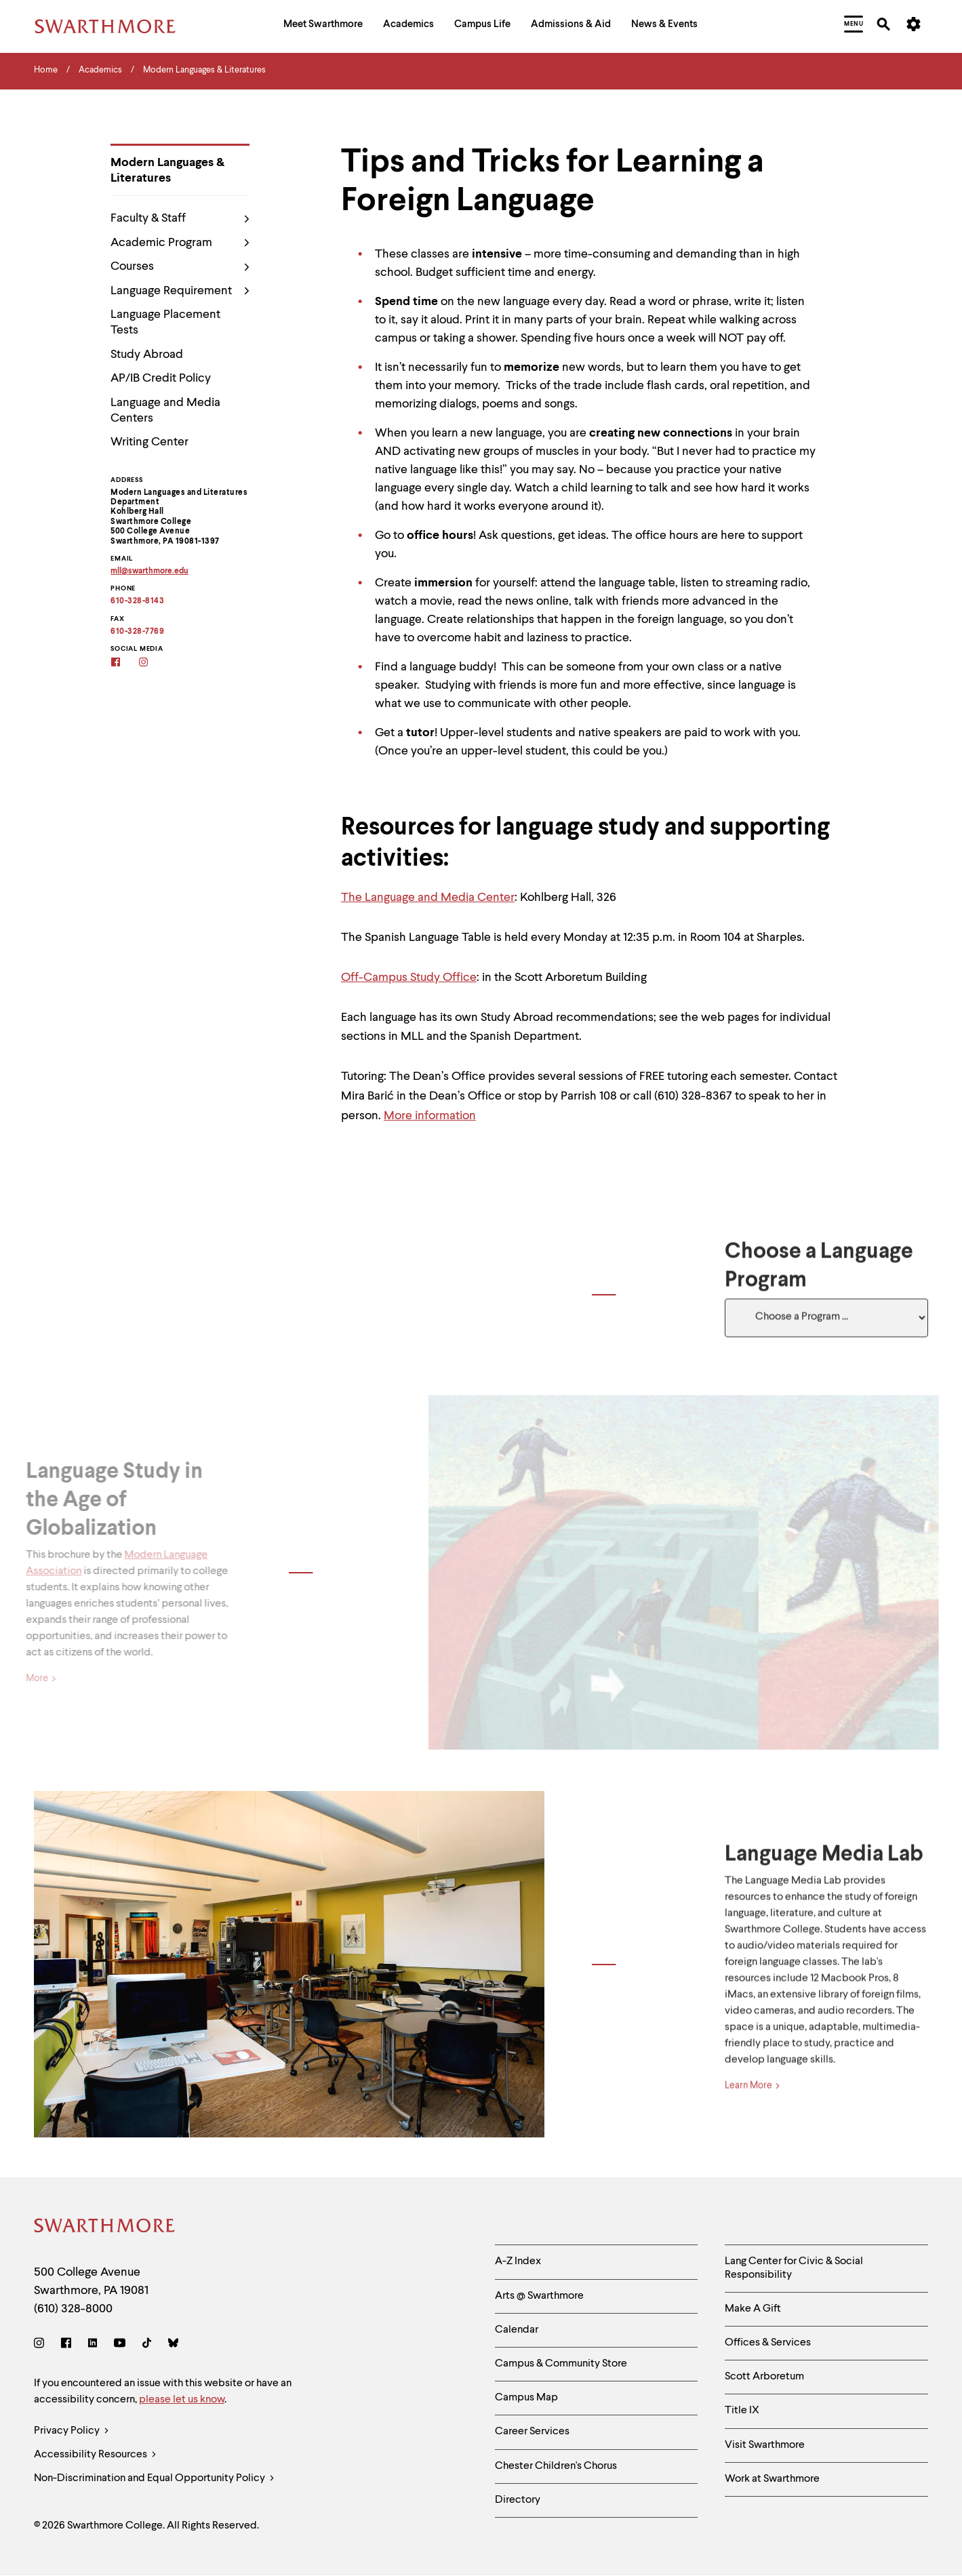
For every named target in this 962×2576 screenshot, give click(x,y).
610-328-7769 (137, 632)
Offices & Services (768, 2342)
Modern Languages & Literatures (167, 170)
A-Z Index (518, 2261)
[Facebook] (124, 663)
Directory (517, 2500)
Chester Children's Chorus (556, 2466)
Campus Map (526, 2397)
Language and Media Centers (165, 410)
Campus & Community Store (561, 2363)
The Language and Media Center (428, 897)
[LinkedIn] (92, 2345)
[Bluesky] (173, 2345)
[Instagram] (152, 663)
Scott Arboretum (764, 2376)
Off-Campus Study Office (409, 977)
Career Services (532, 2431)
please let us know (181, 2399)
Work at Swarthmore (772, 2479)
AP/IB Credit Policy (161, 378)
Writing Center (149, 442)
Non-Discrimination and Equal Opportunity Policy (154, 2479)
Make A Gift (753, 2308)
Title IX (742, 2410)
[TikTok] (147, 2345)
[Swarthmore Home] (105, 2228)
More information (430, 1116)
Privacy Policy (71, 2431)
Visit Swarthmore (765, 2445)
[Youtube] (119, 2345)
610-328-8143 (137, 601)
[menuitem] (323, 26)
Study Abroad (147, 354)
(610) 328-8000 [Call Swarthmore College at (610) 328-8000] (73, 2309)
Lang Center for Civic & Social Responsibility (794, 2268)
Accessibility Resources (95, 2455)
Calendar (516, 2330)
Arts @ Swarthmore (539, 2296)
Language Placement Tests (165, 322)
